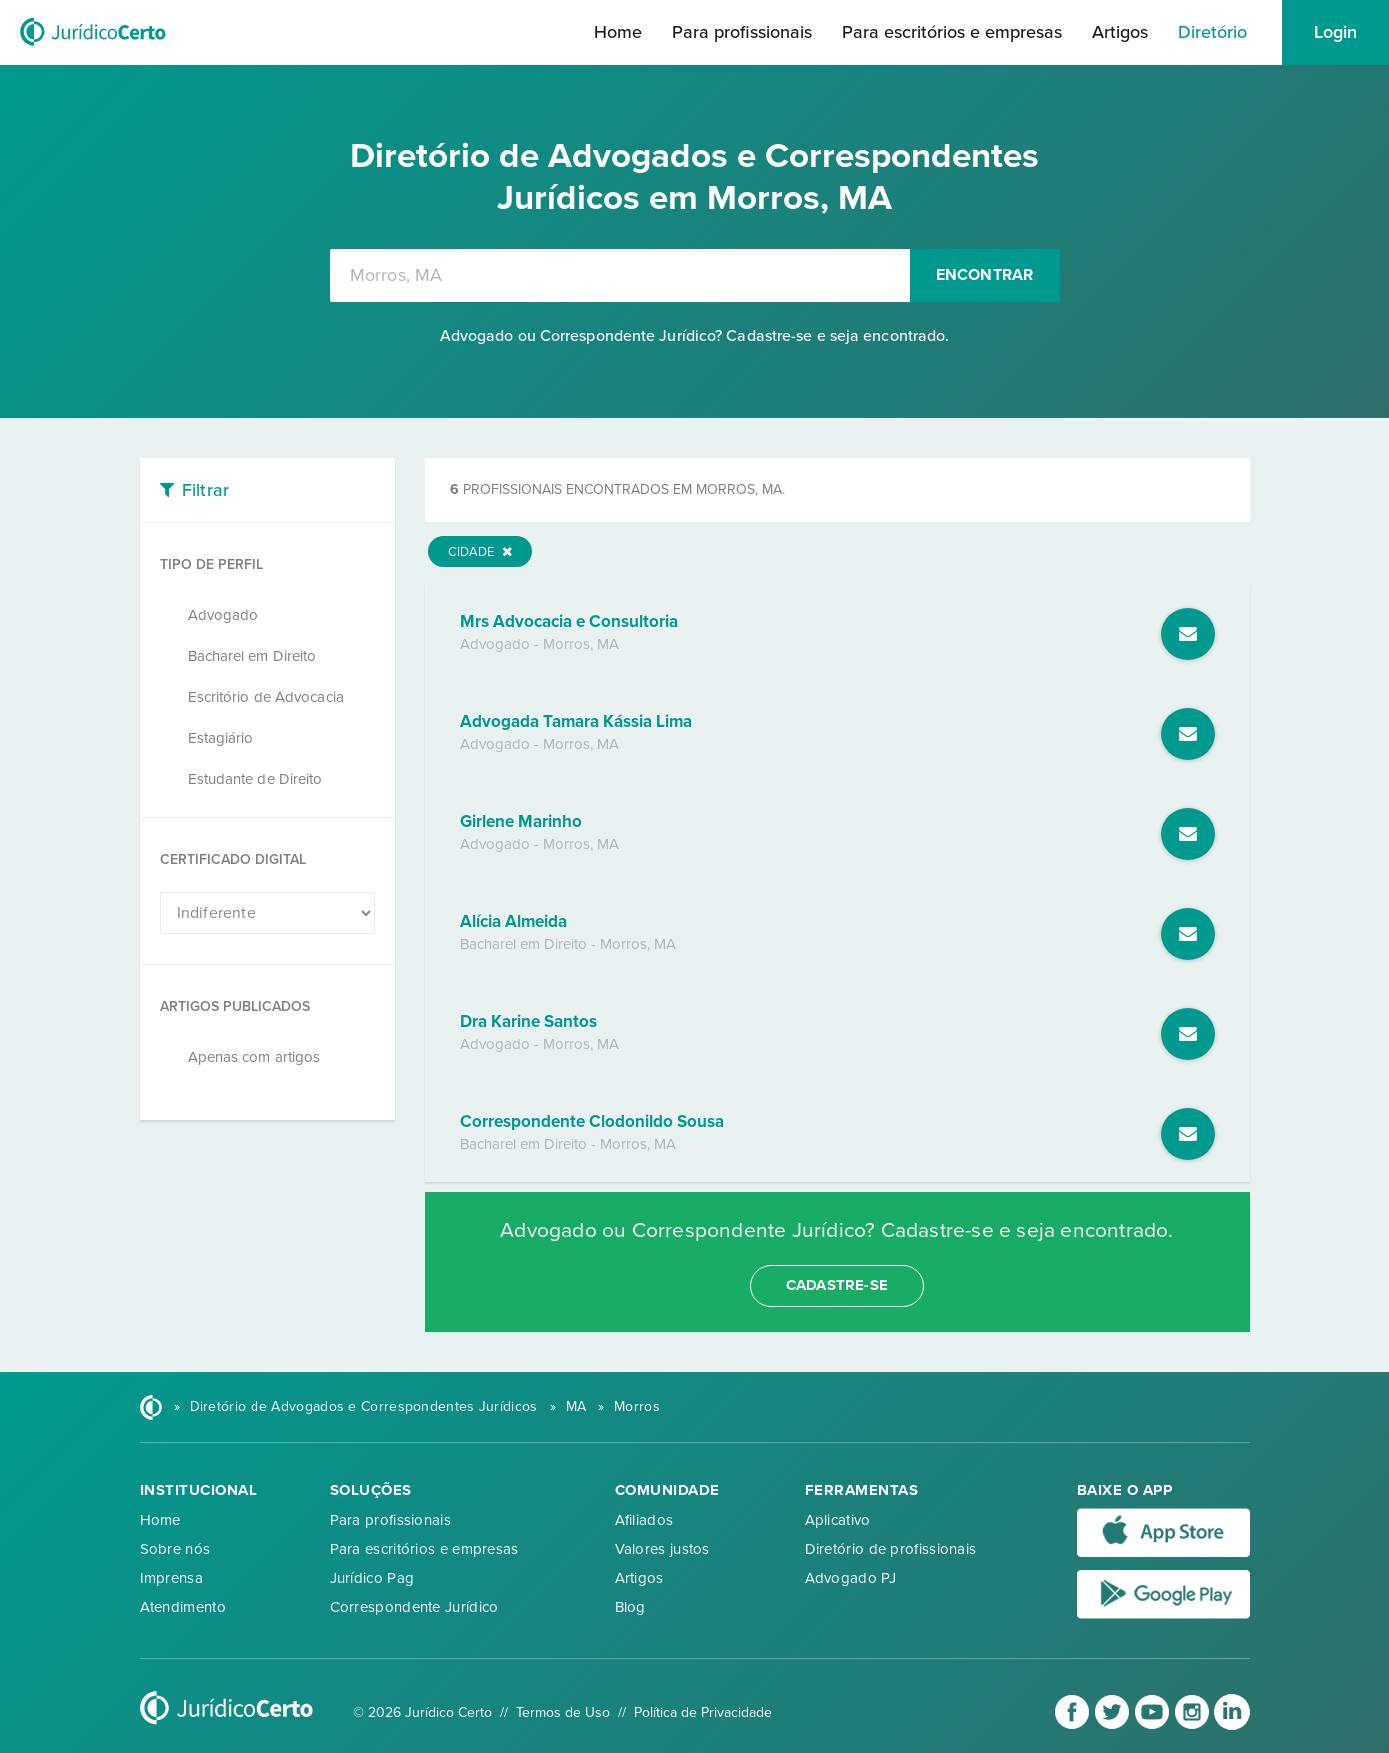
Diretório (1212, 32)
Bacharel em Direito (252, 656)
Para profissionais (742, 32)
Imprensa (171, 1578)
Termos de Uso (563, 1712)
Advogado (223, 615)
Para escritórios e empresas (952, 32)
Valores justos (662, 1549)
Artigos (1120, 32)
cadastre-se (837, 1285)
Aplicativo (838, 1520)
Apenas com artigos (254, 1057)
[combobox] (620, 275)
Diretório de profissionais (891, 1549)
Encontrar (985, 275)
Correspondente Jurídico (414, 1607)
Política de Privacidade (703, 1712)
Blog (630, 1607)
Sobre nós (175, 1549)
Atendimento (183, 1607)
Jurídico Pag (372, 1578)
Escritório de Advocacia (266, 697)
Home (618, 32)
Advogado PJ (850, 1578)
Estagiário (221, 738)
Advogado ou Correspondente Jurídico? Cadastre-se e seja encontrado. (695, 336)
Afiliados (644, 1520)
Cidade (480, 552)
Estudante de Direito (255, 779)
